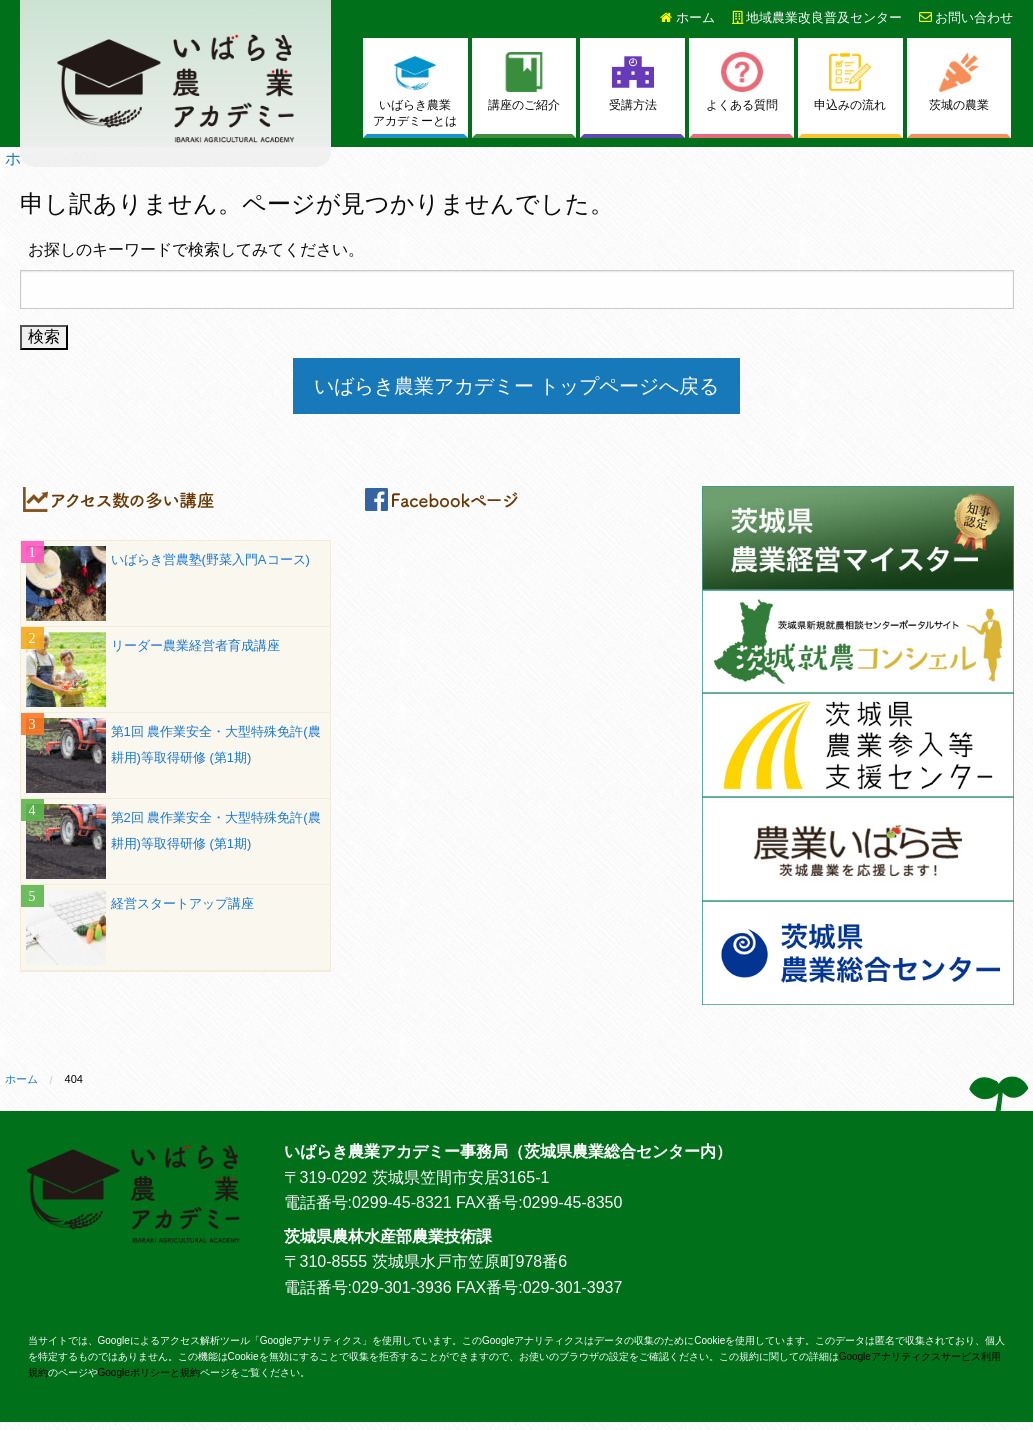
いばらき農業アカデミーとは (415, 90)
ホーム (687, 17)
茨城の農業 (959, 82)
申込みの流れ (850, 82)
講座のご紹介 (524, 82)
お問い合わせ (966, 17)
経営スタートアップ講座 (182, 903)
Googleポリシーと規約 (149, 1372)
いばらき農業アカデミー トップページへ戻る (517, 386)
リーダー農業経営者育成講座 (195, 645)
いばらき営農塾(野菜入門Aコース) (210, 559)
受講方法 (633, 82)
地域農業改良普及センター (817, 17)
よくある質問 (742, 82)
